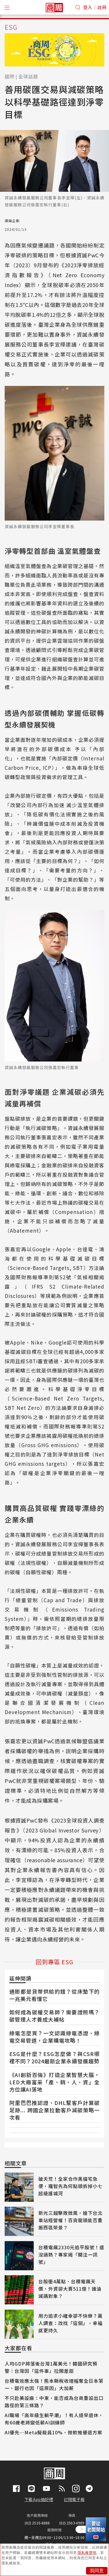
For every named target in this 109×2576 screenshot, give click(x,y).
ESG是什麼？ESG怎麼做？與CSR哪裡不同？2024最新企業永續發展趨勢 (54, 2057)
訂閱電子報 (74, 2499)
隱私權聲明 (87, 2553)
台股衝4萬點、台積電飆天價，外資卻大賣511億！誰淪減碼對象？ (69, 2288)
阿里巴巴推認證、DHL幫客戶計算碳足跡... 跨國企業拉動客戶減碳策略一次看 (54, 2110)
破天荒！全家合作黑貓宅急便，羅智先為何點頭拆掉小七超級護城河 (70, 2186)
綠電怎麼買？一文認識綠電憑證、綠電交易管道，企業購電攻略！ (54, 2036)
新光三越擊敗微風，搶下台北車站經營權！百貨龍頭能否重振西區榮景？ (70, 2220)
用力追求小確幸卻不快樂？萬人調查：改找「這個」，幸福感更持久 (70, 2323)
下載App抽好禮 (38, 2499)
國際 (10, 76)
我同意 (97, 2570)
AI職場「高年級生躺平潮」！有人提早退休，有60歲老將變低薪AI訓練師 (54, 2419)
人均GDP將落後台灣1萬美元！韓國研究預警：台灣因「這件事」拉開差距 (51, 2367)
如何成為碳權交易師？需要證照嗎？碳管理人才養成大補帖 (54, 2015)
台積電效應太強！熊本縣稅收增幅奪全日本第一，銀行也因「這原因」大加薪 (54, 2384)
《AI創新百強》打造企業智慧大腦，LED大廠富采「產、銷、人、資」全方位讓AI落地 (54, 2082)
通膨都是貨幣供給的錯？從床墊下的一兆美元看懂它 (54, 1995)
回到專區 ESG (54, 1962)
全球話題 (28, 76)
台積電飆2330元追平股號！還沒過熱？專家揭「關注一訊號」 (71, 2254)
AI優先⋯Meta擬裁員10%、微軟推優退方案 (53, 2432)
